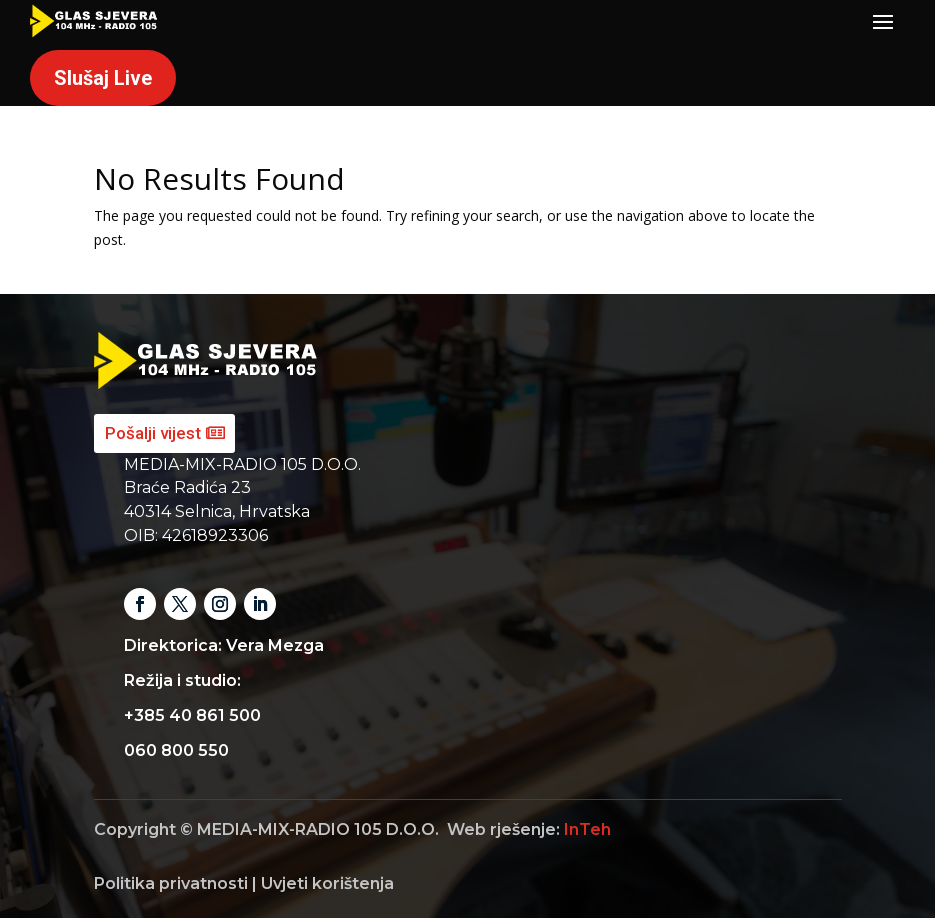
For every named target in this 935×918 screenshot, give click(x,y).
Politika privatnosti (171, 883)
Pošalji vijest (153, 433)
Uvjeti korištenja (327, 883)
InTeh (587, 829)
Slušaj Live (103, 78)
